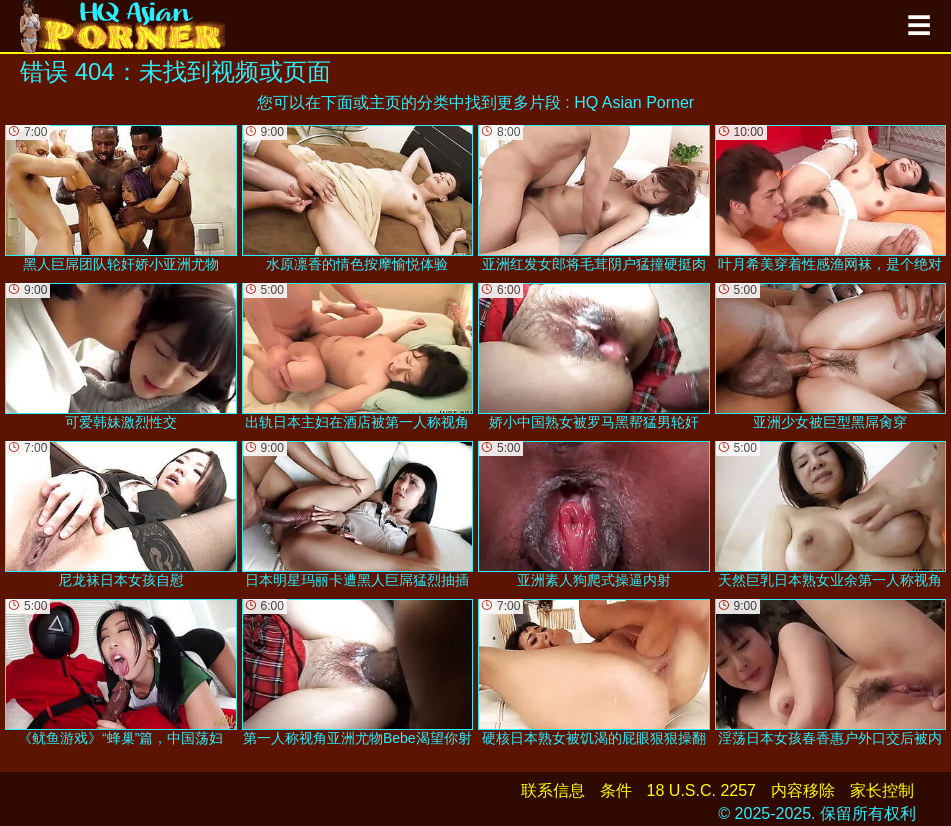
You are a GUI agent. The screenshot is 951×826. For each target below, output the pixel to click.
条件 (616, 790)
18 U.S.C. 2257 (701, 790)
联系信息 (553, 790)
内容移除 (803, 790)
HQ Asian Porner (634, 102)
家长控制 (882, 790)
